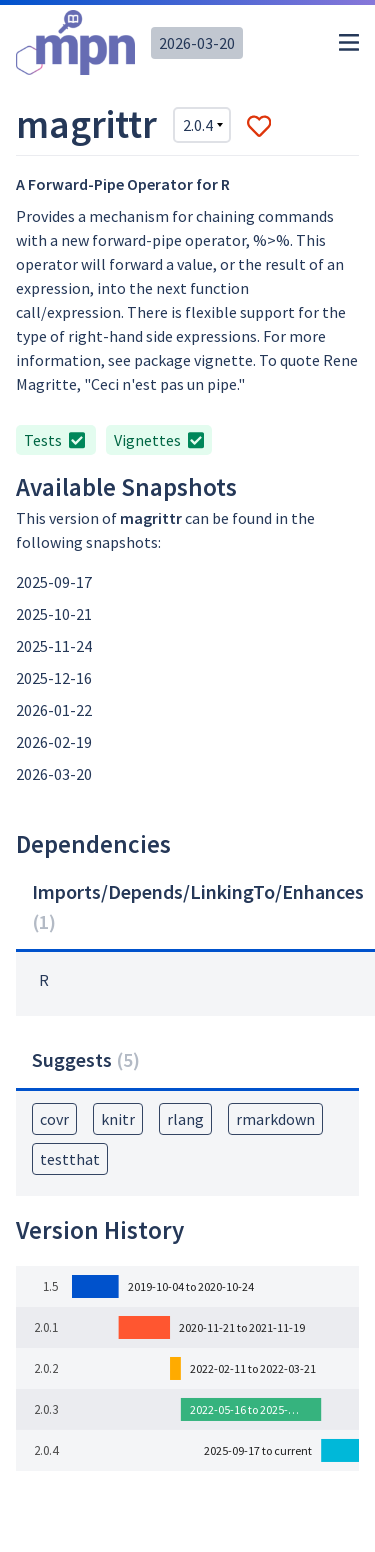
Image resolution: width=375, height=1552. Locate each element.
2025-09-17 (54, 582)
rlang (185, 1119)
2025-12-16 (54, 678)
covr (54, 1119)
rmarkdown (275, 1119)
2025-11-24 (54, 646)
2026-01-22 (54, 710)
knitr (118, 1119)
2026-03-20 (197, 43)
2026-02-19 (54, 742)
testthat (70, 1159)
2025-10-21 (54, 614)
